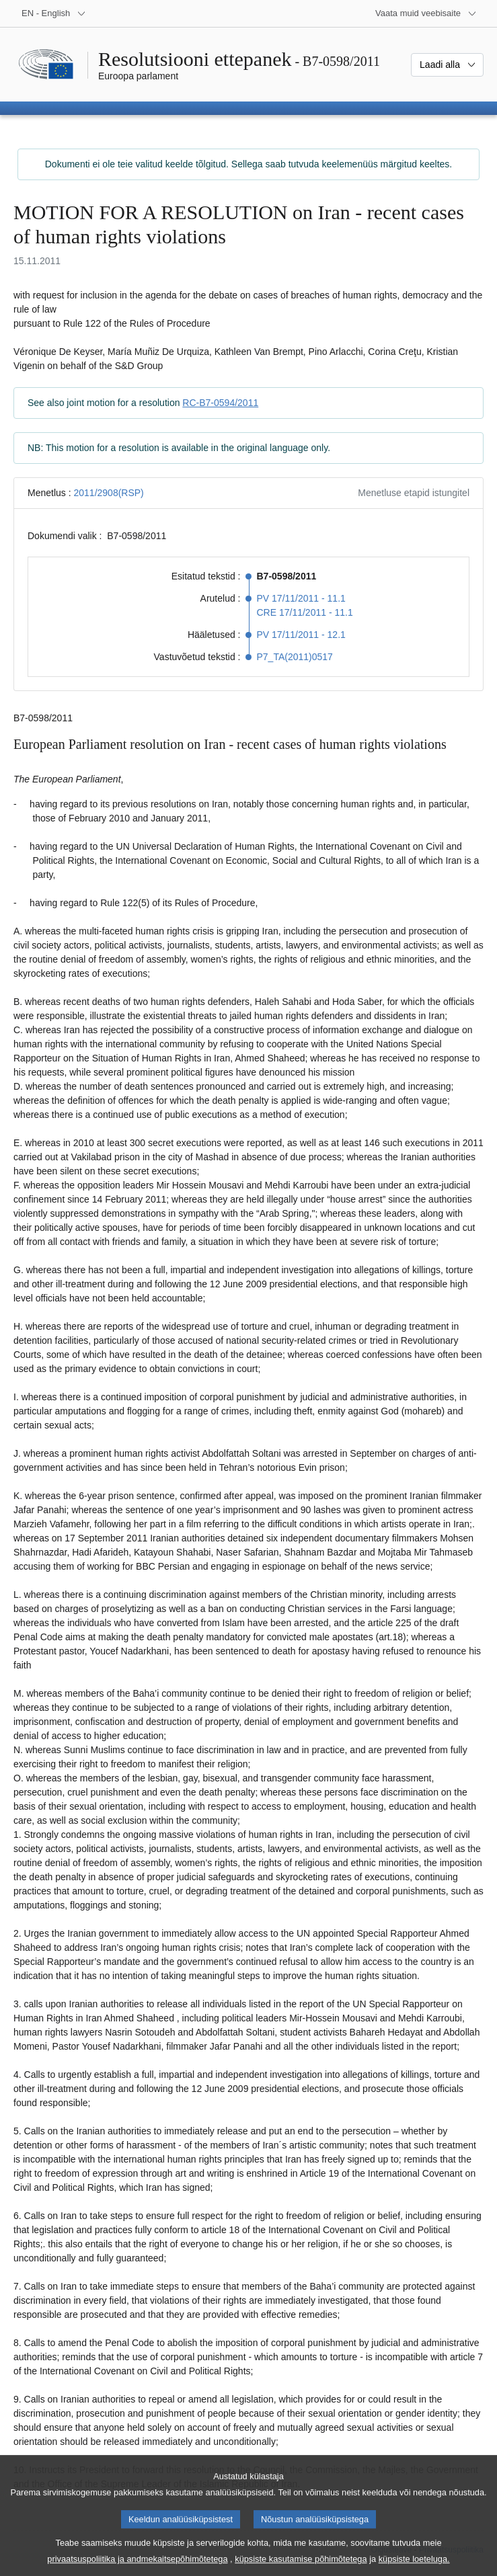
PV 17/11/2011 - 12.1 (301, 634)
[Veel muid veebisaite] (426, 13)
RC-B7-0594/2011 (220, 402)
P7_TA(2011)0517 (295, 656)
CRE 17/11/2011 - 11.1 (305, 612)
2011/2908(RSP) (108, 492)
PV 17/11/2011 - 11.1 (301, 598)
